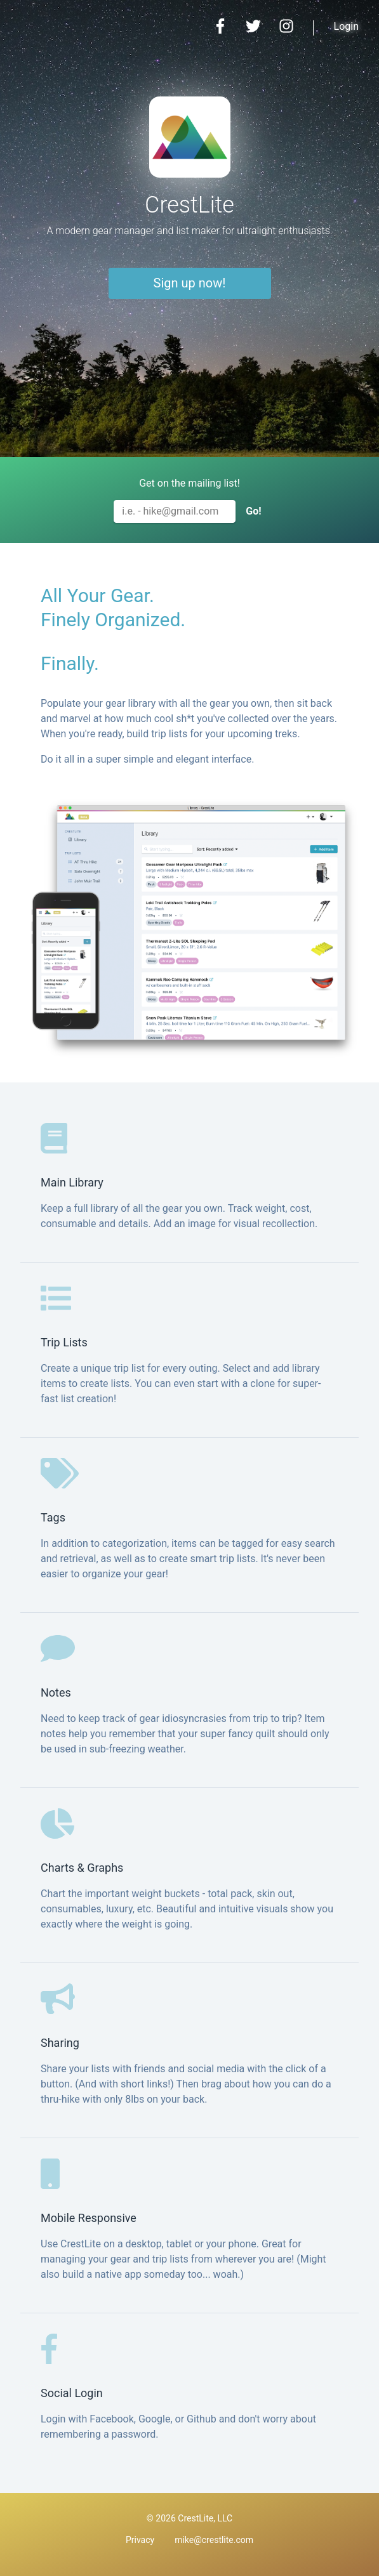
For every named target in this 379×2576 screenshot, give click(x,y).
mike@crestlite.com (214, 2540)
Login (346, 26)
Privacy (140, 2540)
